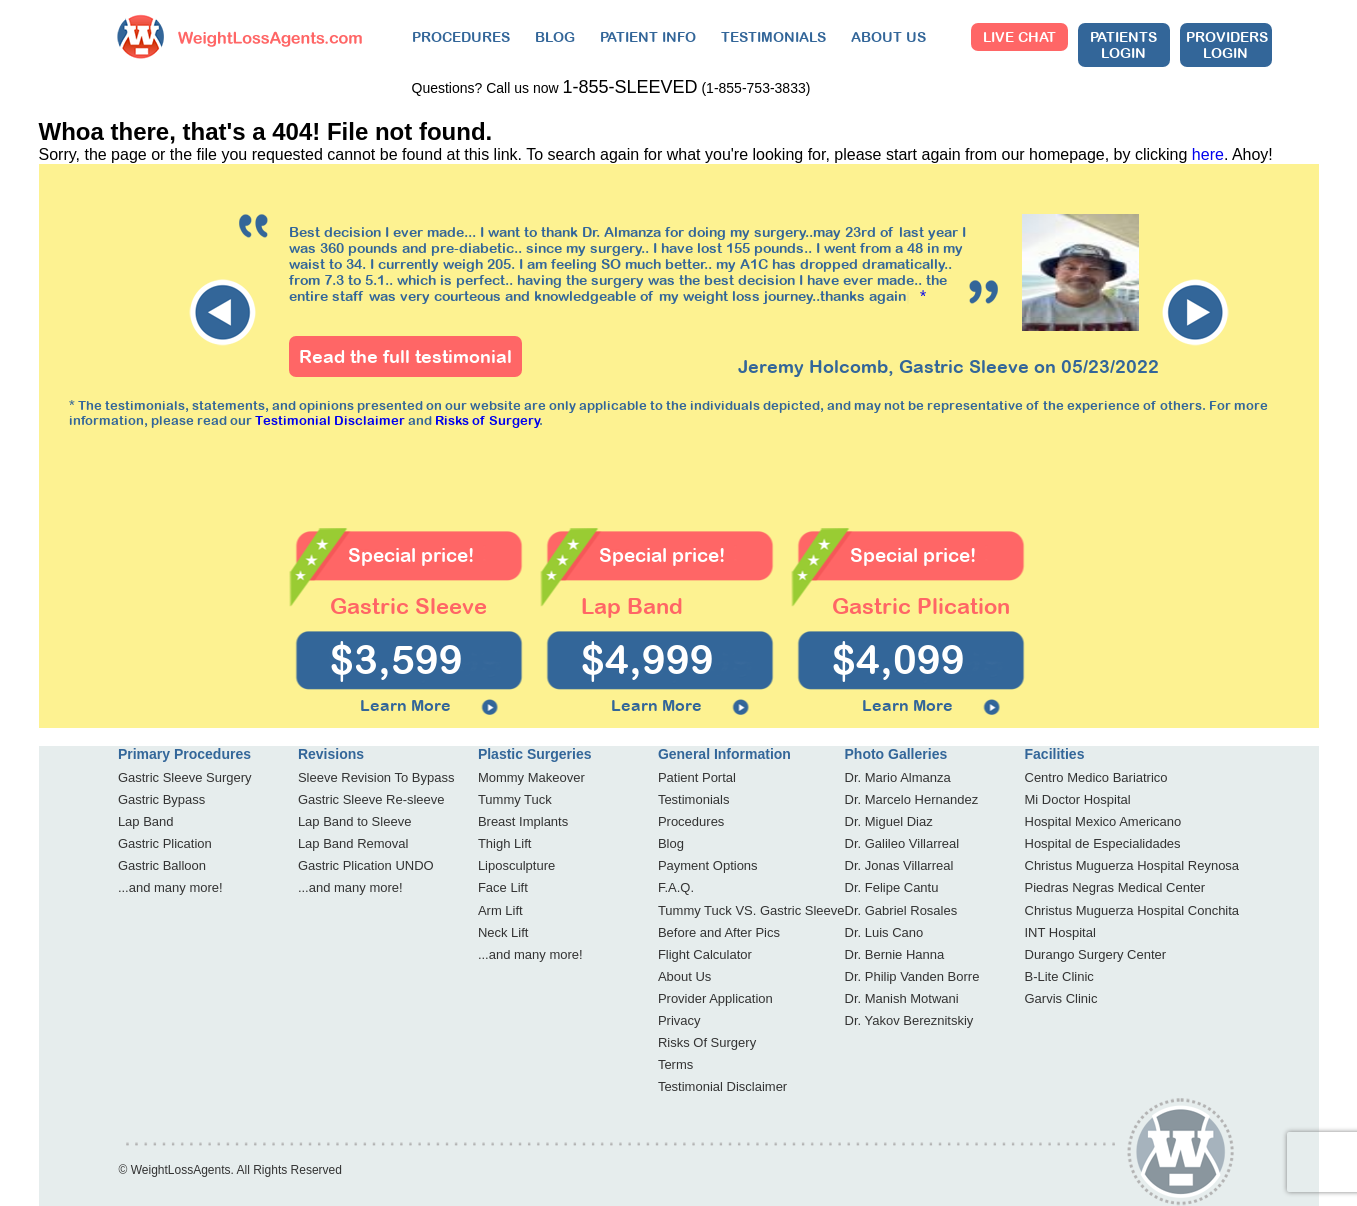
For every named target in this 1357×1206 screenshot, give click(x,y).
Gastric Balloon (162, 865)
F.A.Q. (676, 887)
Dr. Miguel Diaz (889, 821)
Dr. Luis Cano (884, 932)
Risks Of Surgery (707, 1042)
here (1208, 154)
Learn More (405, 705)
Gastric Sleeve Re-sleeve (371, 799)
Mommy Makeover (531, 777)
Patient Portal (697, 777)
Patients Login (1123, 45)
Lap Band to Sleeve (354, 821)
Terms (675, 1064)
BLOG (555, 37)
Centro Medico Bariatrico (1096, 777)
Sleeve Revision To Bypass (376, 777)
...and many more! (170, 887)
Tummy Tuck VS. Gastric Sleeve (751, 910)
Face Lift (503, 887)
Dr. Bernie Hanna (895, 954)
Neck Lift (503, 932)
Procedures (691, 821)
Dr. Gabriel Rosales (901, 910)
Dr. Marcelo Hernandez (912, 799)
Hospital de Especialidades (1103, 843)
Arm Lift (500, 910)
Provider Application (715, 998)
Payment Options (708, 865)
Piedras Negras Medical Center (1115, 887)
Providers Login (1227, 45)
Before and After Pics (719, 932)
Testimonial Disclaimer (330, 420)
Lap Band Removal (353, 843)
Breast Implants (523, 821)
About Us (684, 976)
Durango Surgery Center (1096, 954)
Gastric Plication (165, 843)
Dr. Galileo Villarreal (902, 843)
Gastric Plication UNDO (366, 865)
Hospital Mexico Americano (1103, 821)
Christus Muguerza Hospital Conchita (1132, 910)
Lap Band (146, 821)
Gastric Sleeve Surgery (185, 777)
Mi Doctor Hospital (1078, 799)
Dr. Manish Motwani (902, 998)
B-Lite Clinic (1059, 976)
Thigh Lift (504, 843)
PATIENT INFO (648, 37)
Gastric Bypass (161, 799)
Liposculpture (516, 865)
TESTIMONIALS (773, 37)
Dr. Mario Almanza (898, 777)
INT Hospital (1060, 932)
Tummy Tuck (515, 799)
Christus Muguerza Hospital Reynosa (1132, 865)
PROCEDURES (461, 37)
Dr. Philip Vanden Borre (912, 976)
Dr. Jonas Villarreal (899, 865)
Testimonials (694, 799)
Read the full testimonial (405, 356)
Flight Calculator (705, 954)
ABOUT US (888, 37)
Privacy (679, 1020)
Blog (671, 843)
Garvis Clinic (1061, 998)
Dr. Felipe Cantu (892, 887)
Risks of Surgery (487, 420)
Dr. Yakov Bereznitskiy (909, 1020)
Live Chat (1019, 37)
